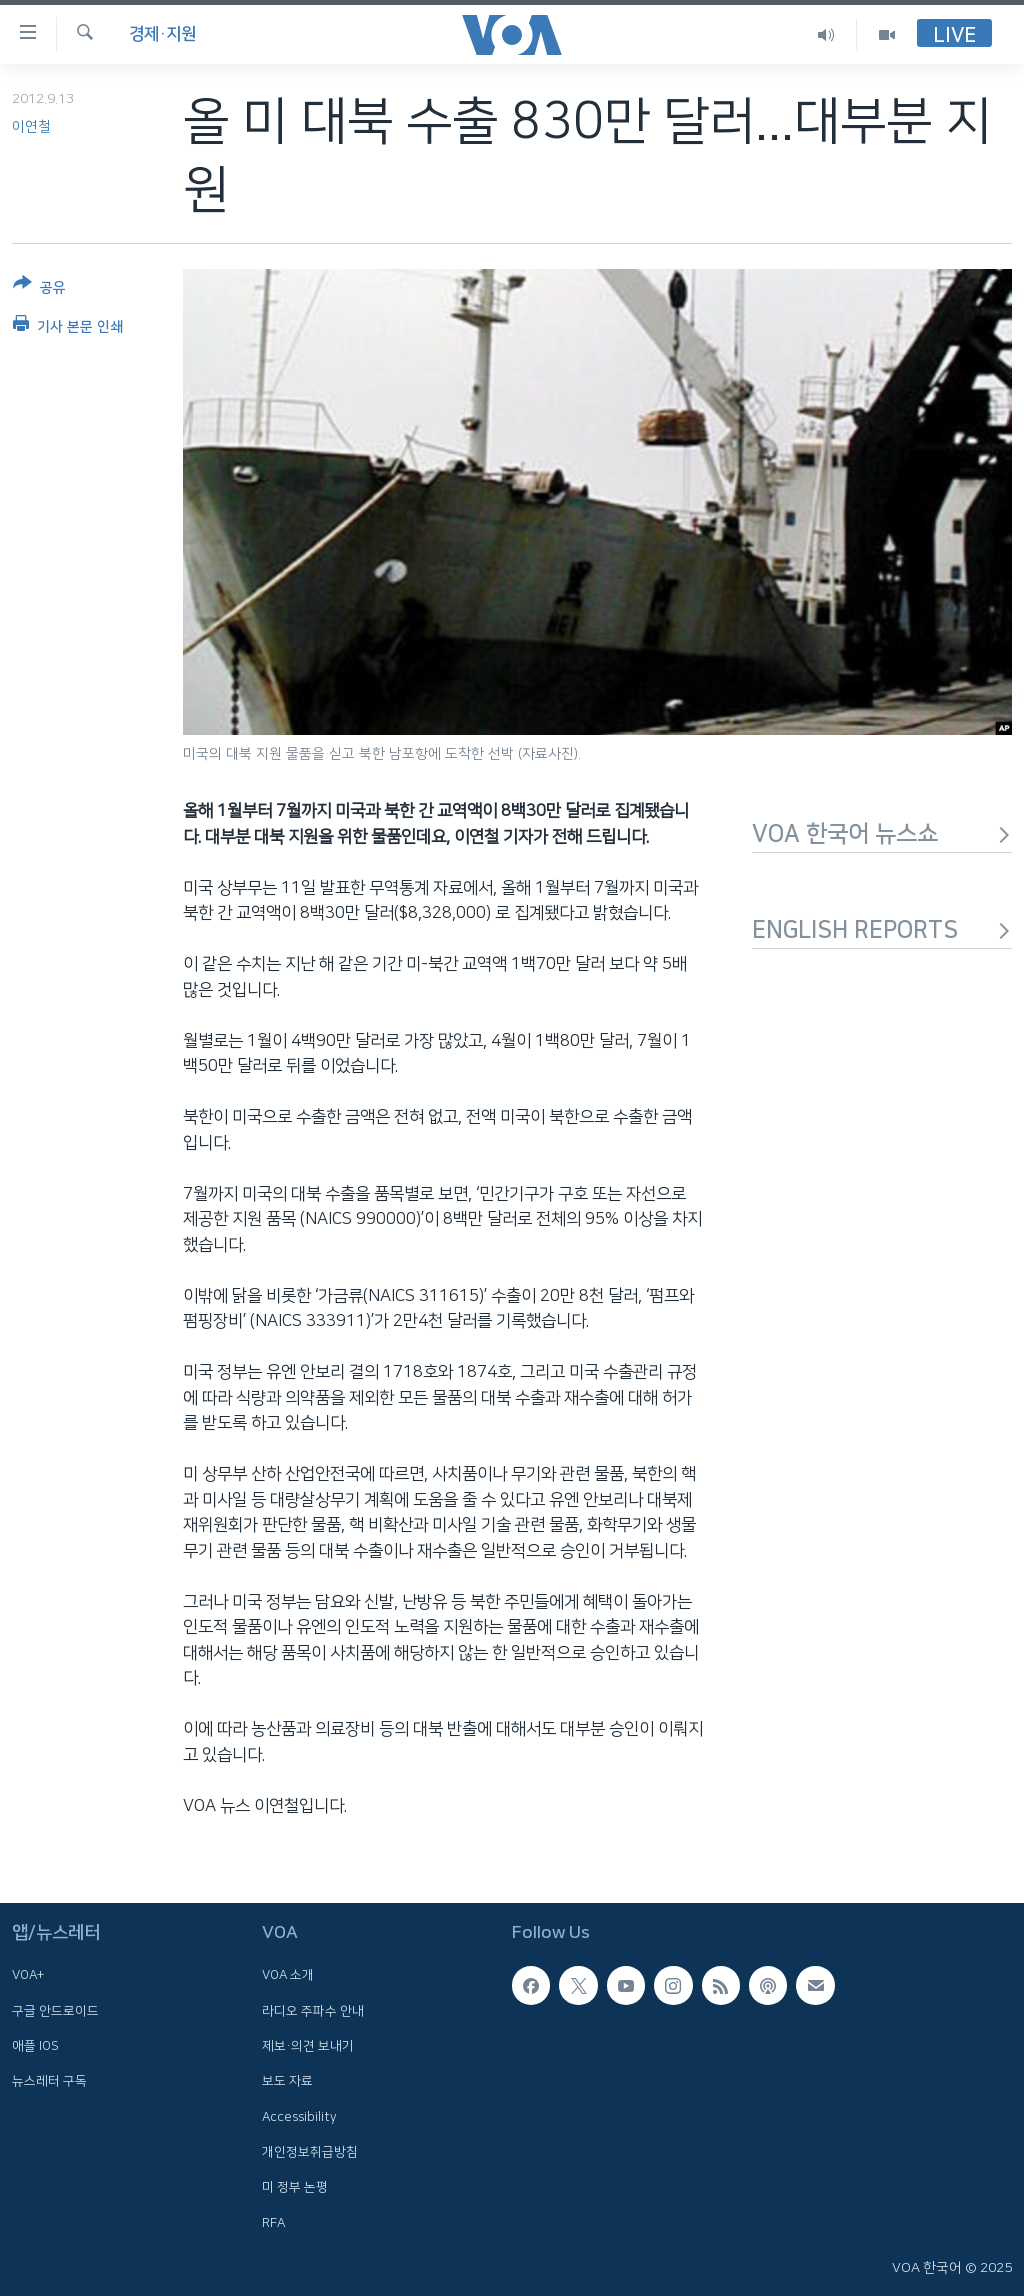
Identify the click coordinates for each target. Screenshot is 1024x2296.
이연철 (31, 127)
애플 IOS (35, 2046)
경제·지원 (162, 34)
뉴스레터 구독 (49, 2082)
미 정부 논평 (295, 2187)
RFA (273, 2223)
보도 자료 (287, 2082)
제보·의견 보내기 (308, 2046)
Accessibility (299, 2117)
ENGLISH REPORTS (882, 930)
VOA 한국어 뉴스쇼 (882, 834)
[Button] (39, 289)
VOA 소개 (288, 1976)
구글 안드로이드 (55, 2011)
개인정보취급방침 (310, 2152)
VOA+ (28, 1976)
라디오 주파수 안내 (313, 2011)
